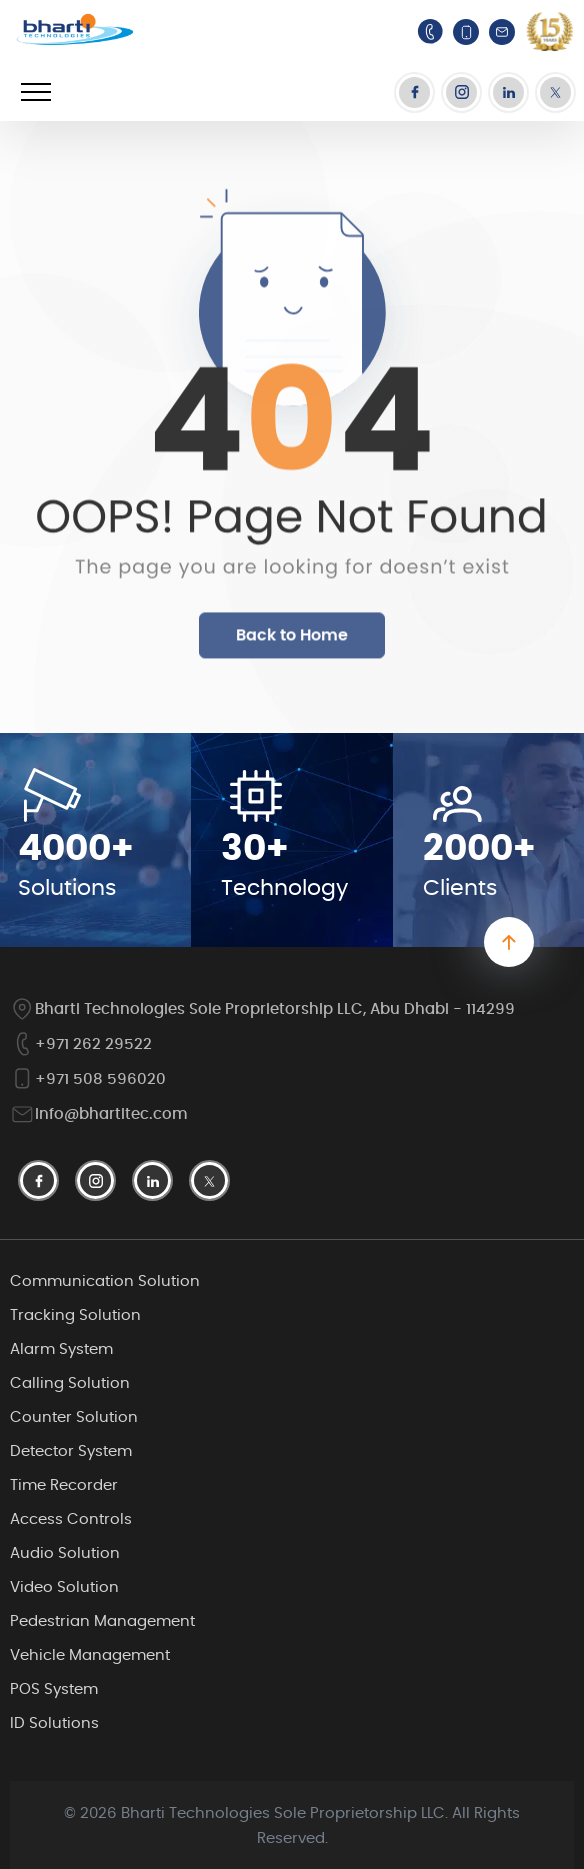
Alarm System (61, 1349)
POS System (54, 1689)
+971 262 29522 (81, 1044)
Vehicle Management (90, 1655)
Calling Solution (70, 1383)
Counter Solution (74, 1417)
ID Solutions (54, 1723)
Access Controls (71, 1519)
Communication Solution (105, 1281)
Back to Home (292, 642)
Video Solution (64, 1587)
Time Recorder (64, 1485)
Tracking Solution (75, 1315)
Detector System (71, 1451)
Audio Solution (65, 1553)
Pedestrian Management (102, 1621)
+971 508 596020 (88, 1079)
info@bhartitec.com (99, 1114)
